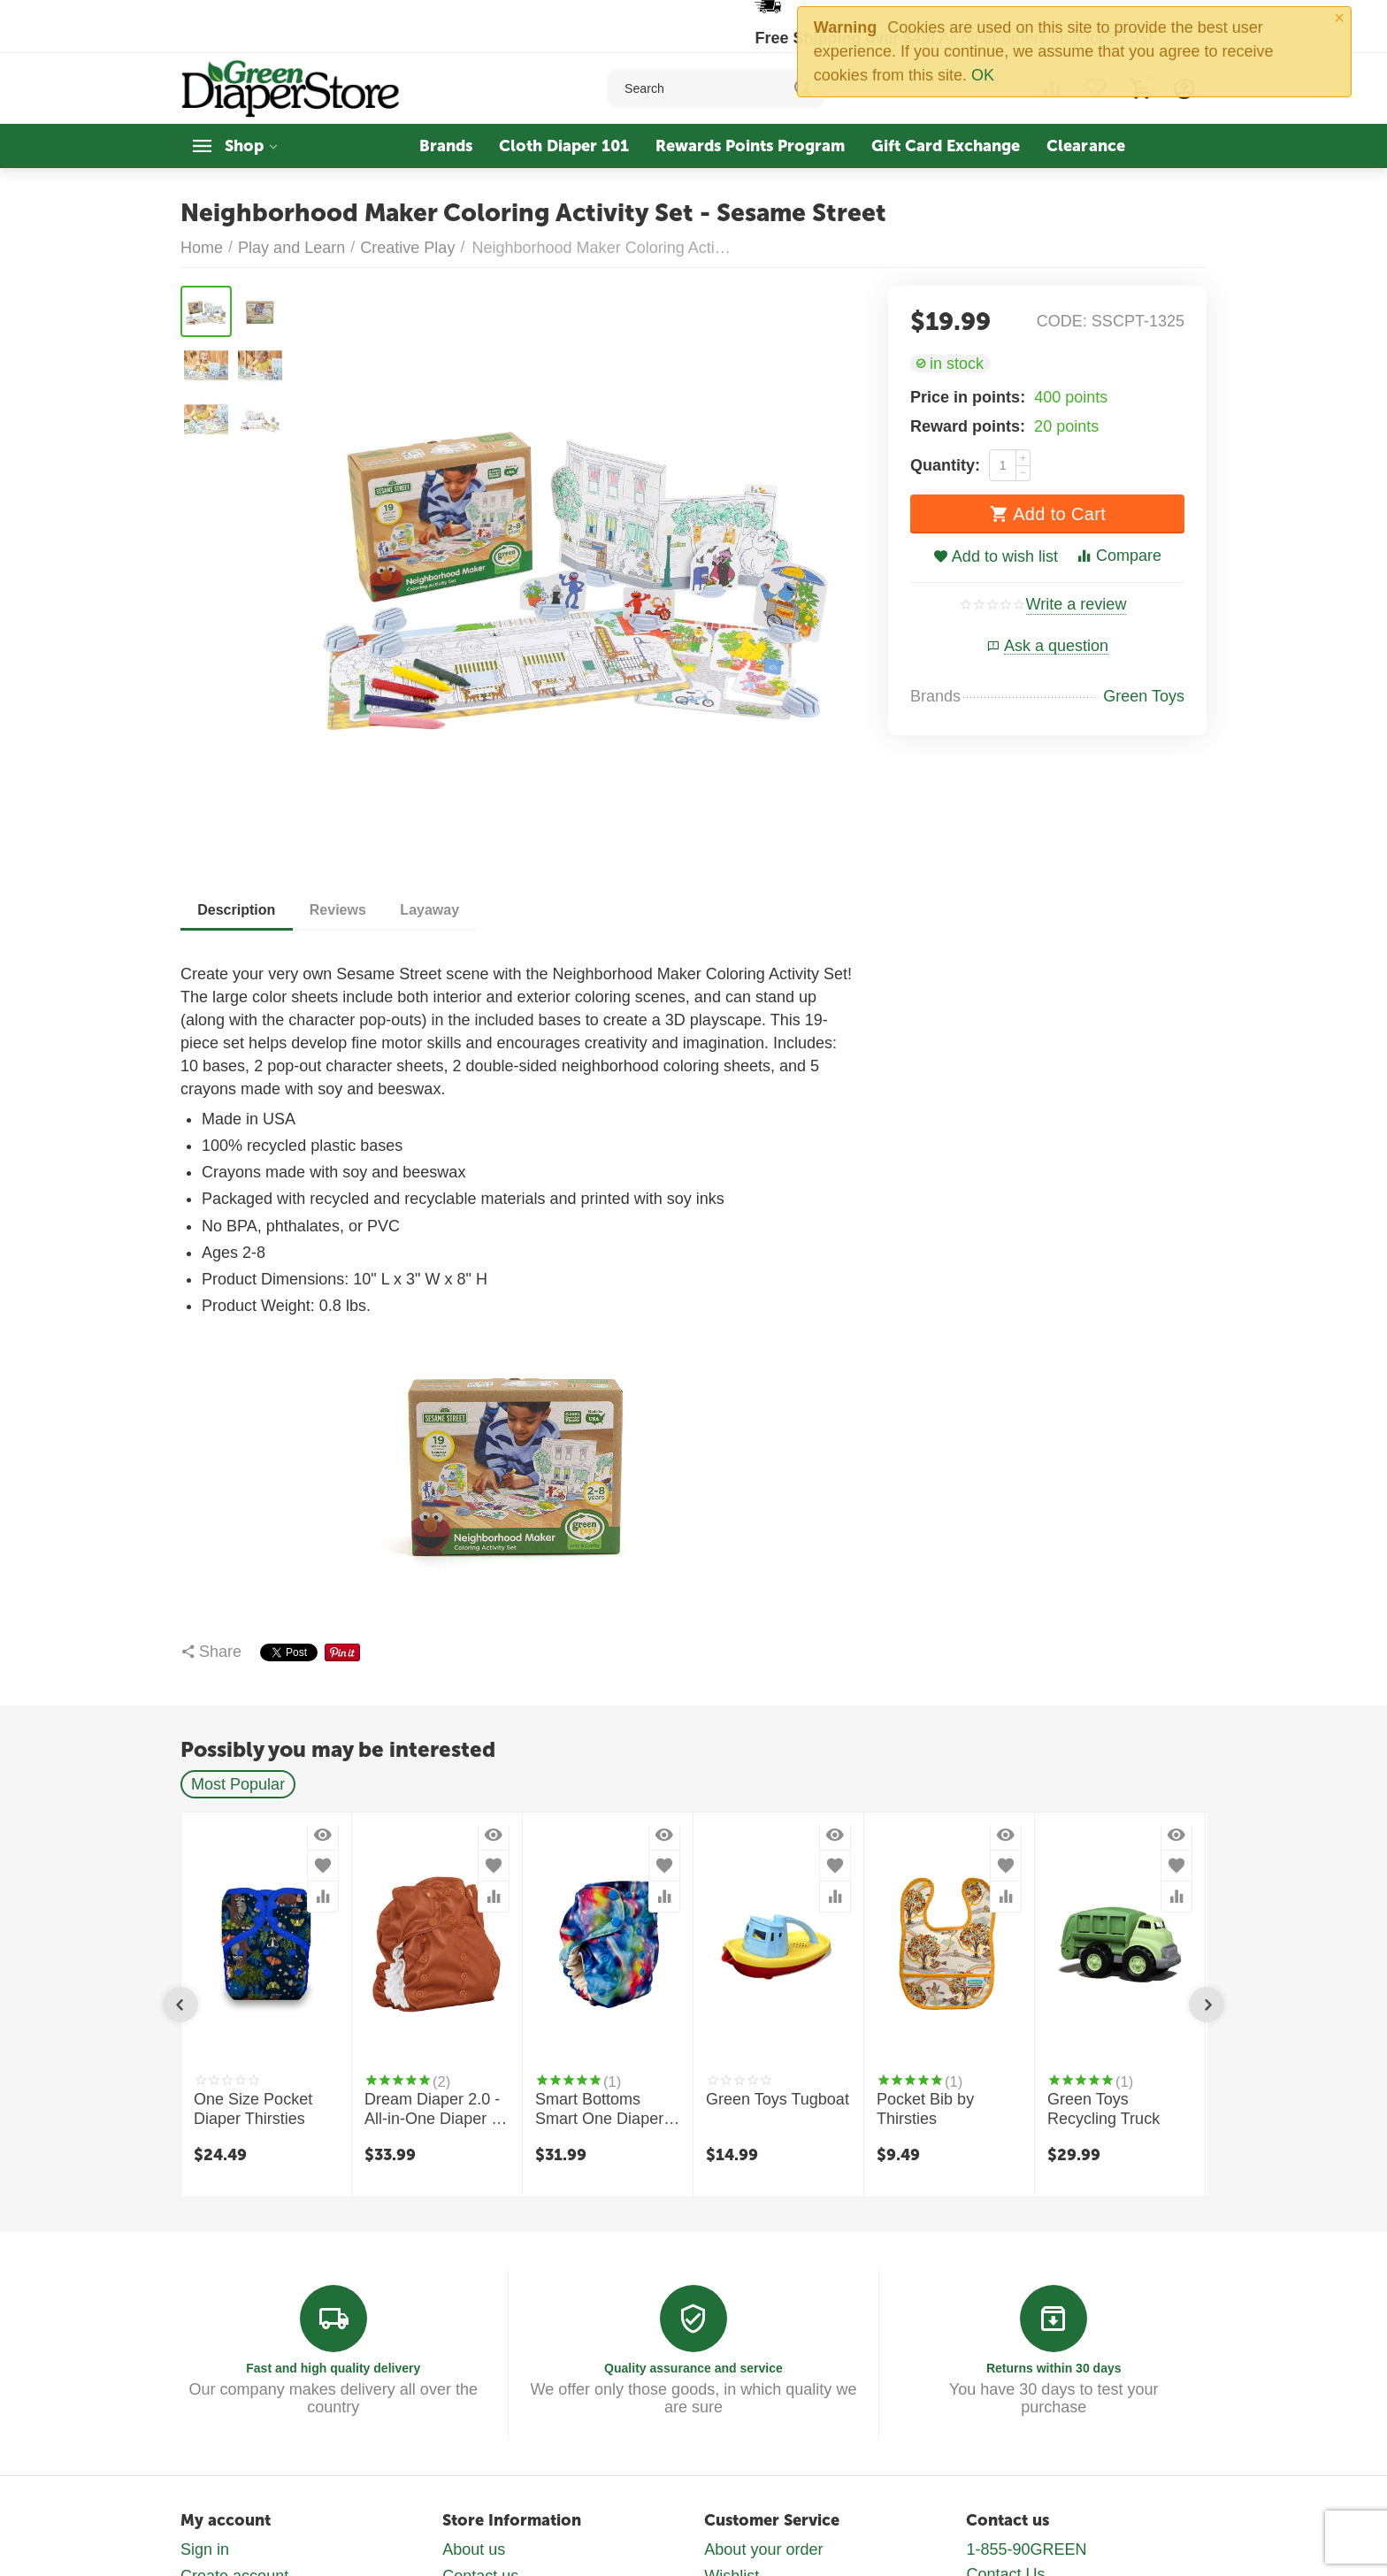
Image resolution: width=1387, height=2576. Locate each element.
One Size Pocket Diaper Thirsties (253, 2109)
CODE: (1062, 321)
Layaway (433, 909)
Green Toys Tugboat (777, 2099)
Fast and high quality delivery (333, 2368)
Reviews (339, 909)
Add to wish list (995, 556)
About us (473, 2549)
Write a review (1076, 604)
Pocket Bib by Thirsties (925, 2109)
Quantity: (945, 465)
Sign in (204, 2549)
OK (982, 75)
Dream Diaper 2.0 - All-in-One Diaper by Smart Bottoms (436, 2109)
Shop (244, 146)
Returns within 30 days (1054, 2368)
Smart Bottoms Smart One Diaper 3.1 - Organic (599, 2109)
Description (237, 909)
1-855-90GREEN (1026, 2549)
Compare (1118, 555)
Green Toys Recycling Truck (1103, 2109)
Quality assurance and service (693, 2368)
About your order (763, 2549)
